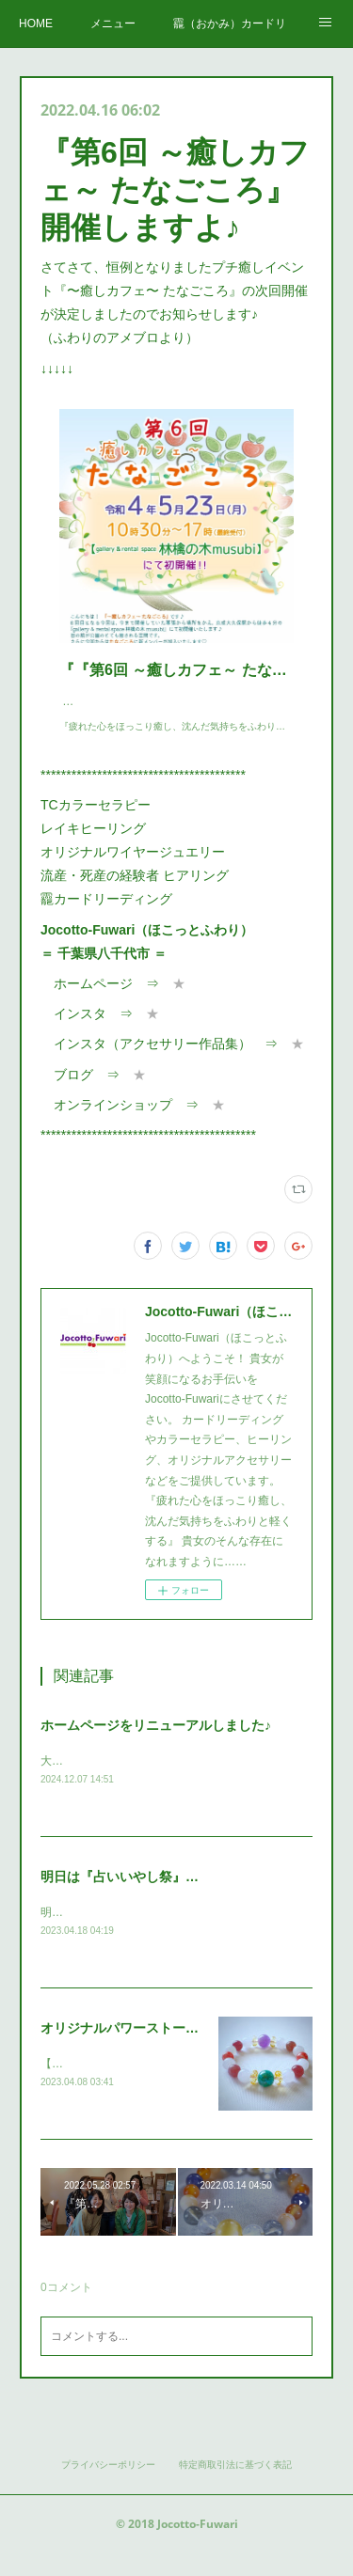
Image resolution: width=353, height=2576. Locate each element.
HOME (36, 23)
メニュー (113, 23)
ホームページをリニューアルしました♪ (155, 1743)
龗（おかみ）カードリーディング (229, 23)
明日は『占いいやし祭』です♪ (129, 1896)
